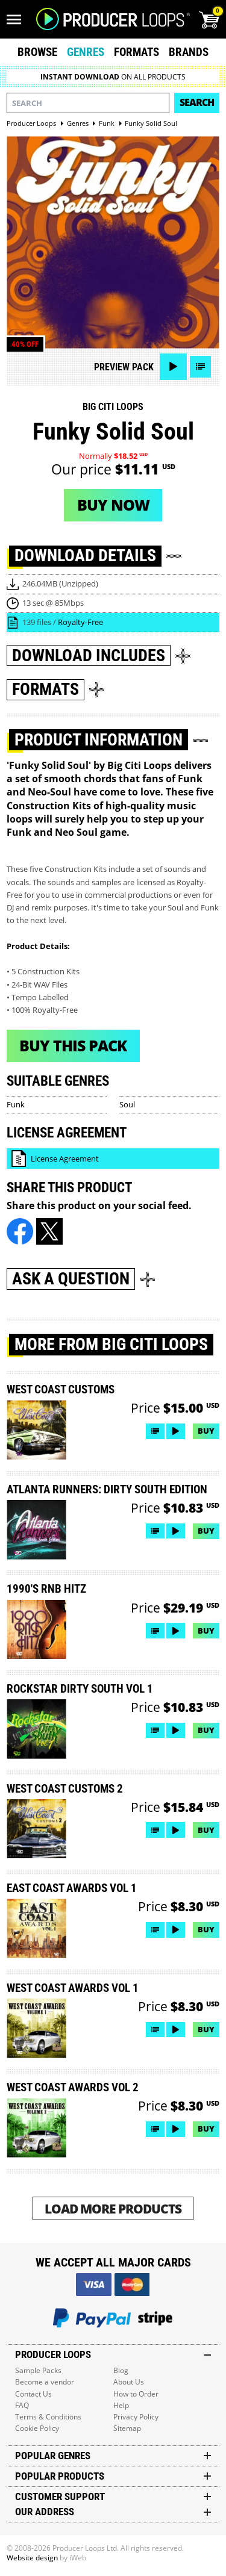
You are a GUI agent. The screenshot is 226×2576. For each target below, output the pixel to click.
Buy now (113, 504)
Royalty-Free (80, 622)
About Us (128, 2382)
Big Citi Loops (113, 406)
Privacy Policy (136, 2417)
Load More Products (113, 2208)
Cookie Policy (37, 2428)
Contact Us (33, 2394)
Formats (136, 52)
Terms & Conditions (48, 2417)
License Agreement (65, 1158)
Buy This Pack (73, 1045)
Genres (85, 52)
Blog (120, 2370)
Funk (16, 1104)
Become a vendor (44, 2382)
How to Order (136, 2394)
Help (121, 2405)
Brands (189, 52)
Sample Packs (38, 2370)
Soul (127, 1104)
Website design (32, 2558)
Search (197, 102)
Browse (37, 52)
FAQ (22, 2405)
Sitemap (127, 2428)
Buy (206, 1430)
